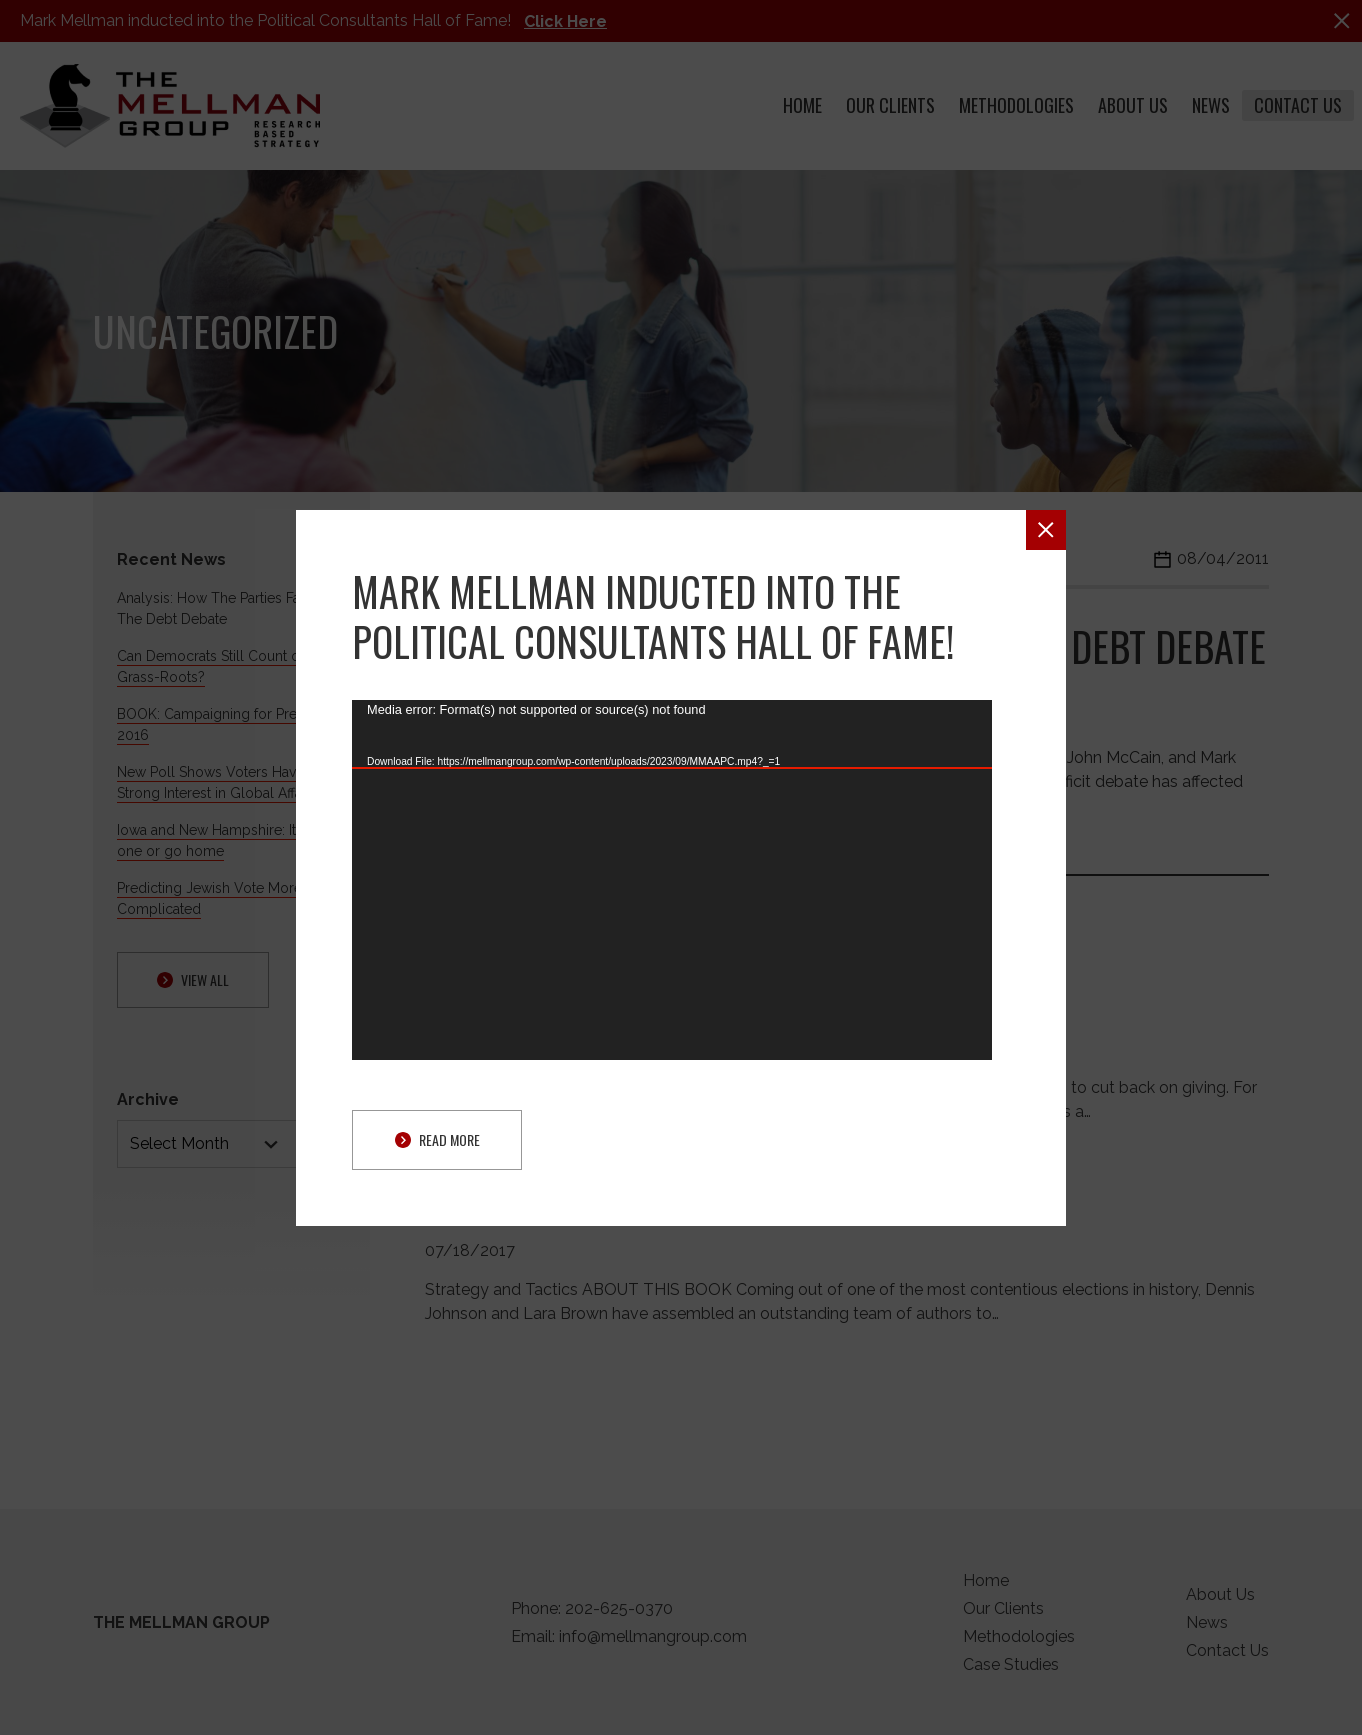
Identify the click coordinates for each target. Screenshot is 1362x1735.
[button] (1046, 530)
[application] (672, 880)
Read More (437, 1139)
